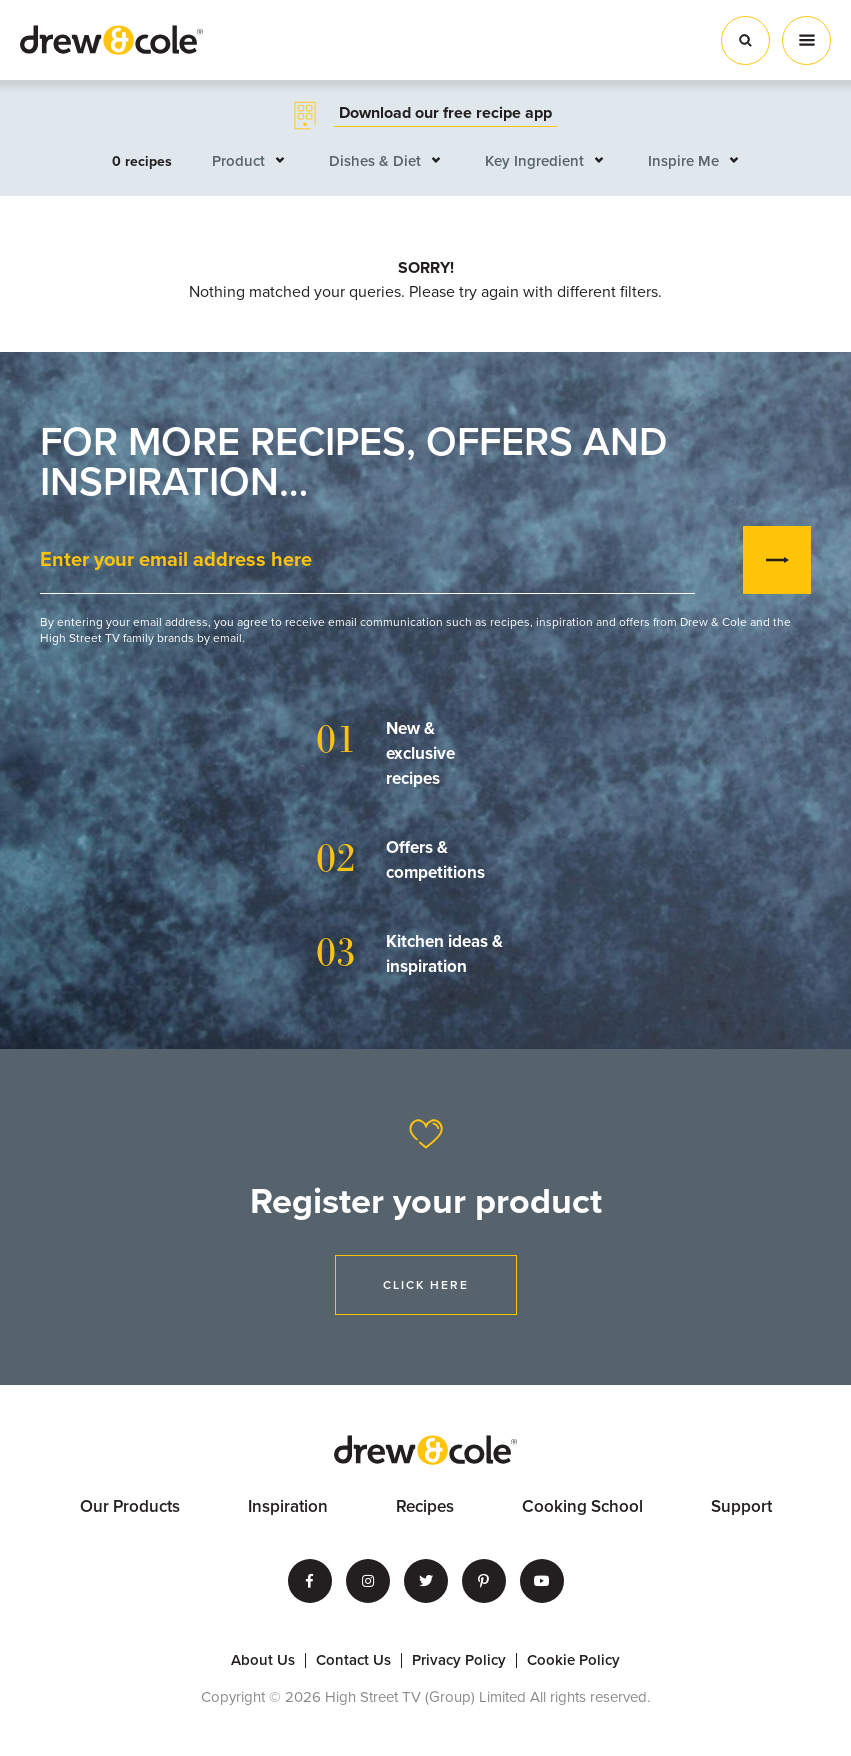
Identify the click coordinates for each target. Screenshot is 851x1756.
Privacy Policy (459, 1660)
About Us (263, 1660)
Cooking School (582, 1506)
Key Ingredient (534, 161)
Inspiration (288, 1506)
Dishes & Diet (375, 161)
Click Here (426, 1285)
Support (741, 1506)
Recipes (425, 1506)
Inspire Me (683, 161)
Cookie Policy (573, 1660)
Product (238, 161)
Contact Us (353, 1660)
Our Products (130, 1506)
